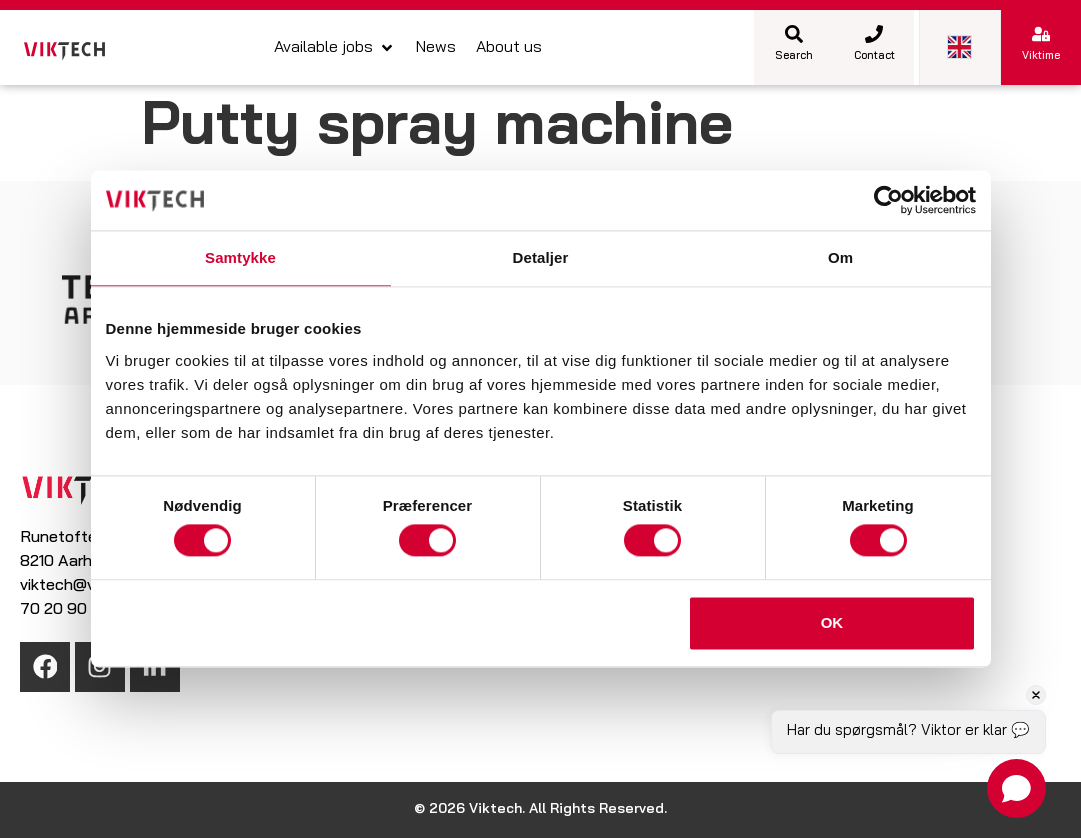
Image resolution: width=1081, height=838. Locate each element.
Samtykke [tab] (240, 257)
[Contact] (874, 34)
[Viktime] (1041, 34)
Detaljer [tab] (541, 257)
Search (794, 56)
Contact (874, 56)
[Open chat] (1016, 788)
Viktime (1041, 56)
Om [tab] (840, 257)
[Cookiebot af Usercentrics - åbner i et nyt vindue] (888, 200)
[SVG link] (64, 51)
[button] (335, 48)
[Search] (794, 34)
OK (832, 622)
